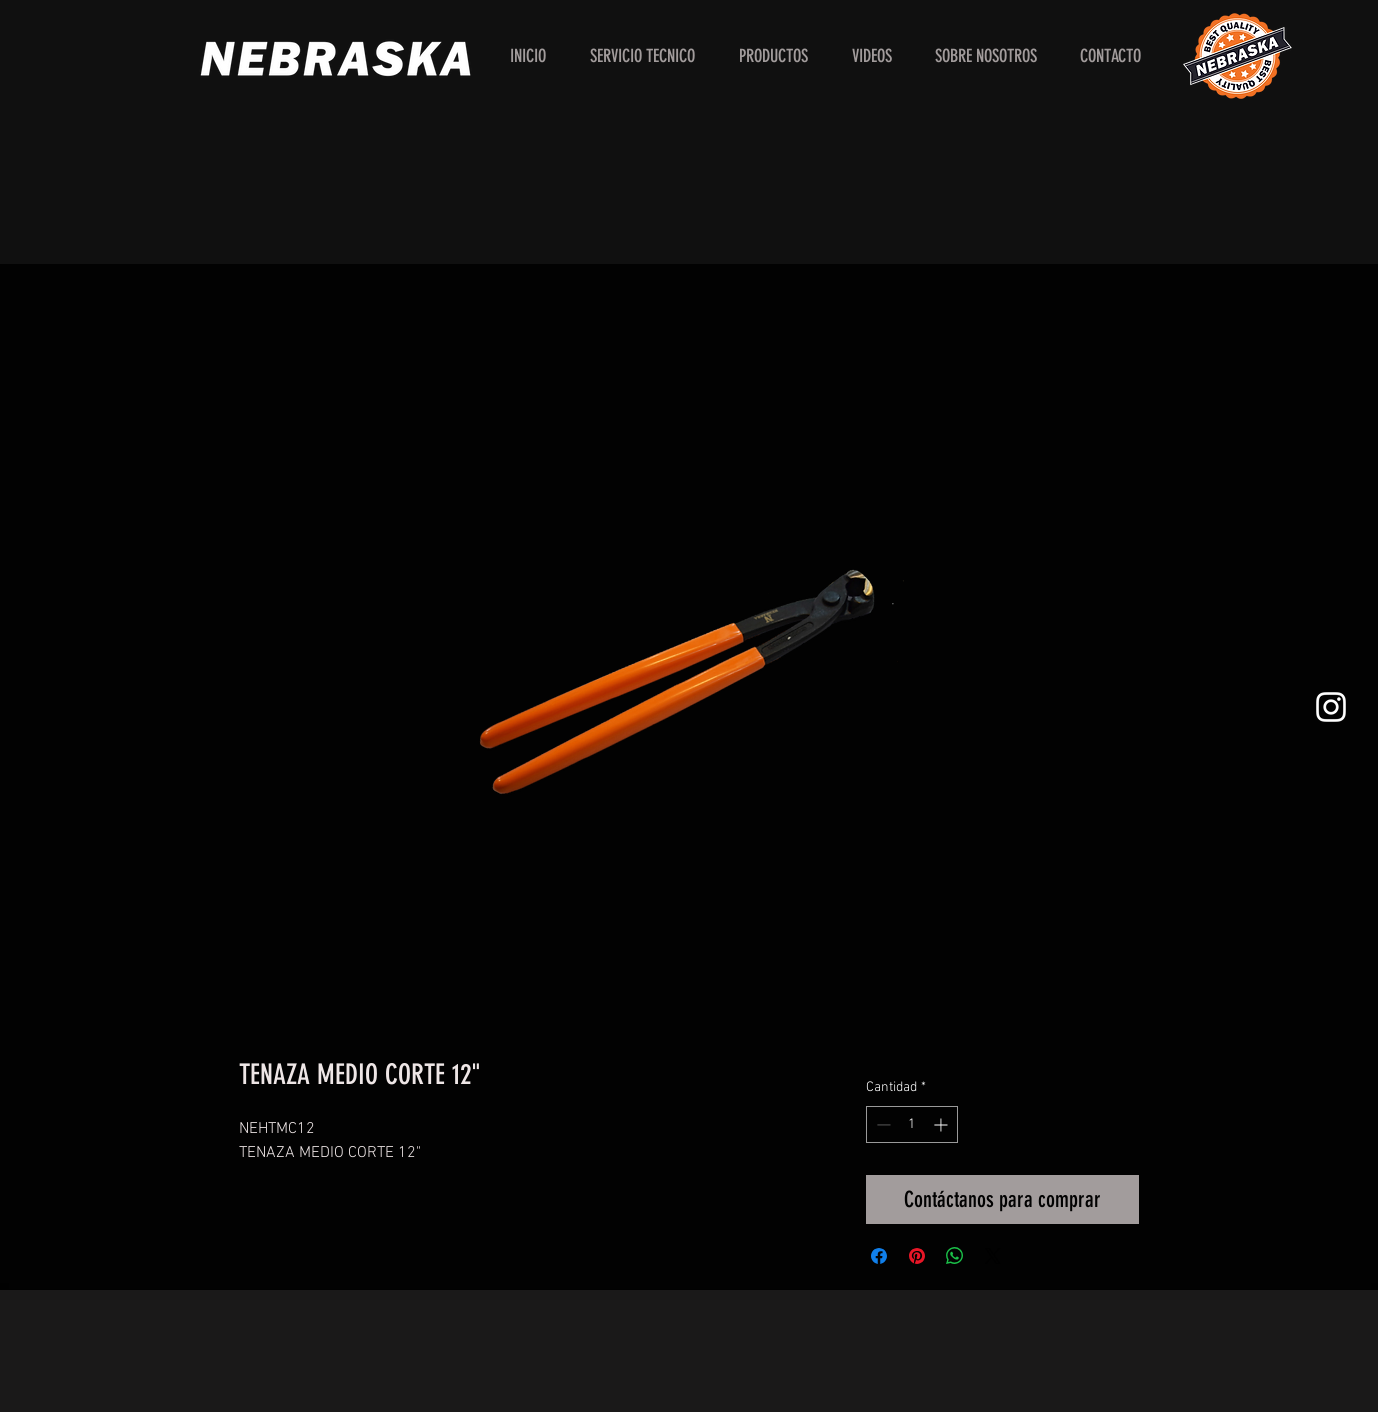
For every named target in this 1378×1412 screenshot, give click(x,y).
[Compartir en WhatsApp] (955, 1256)
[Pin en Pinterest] (917, 1256)
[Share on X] (993, 1256)
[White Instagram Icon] (1331, 707)
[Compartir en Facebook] (879, 1256)
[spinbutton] (912, 1124)
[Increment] (942, 1124)
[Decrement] (881, 1124)
